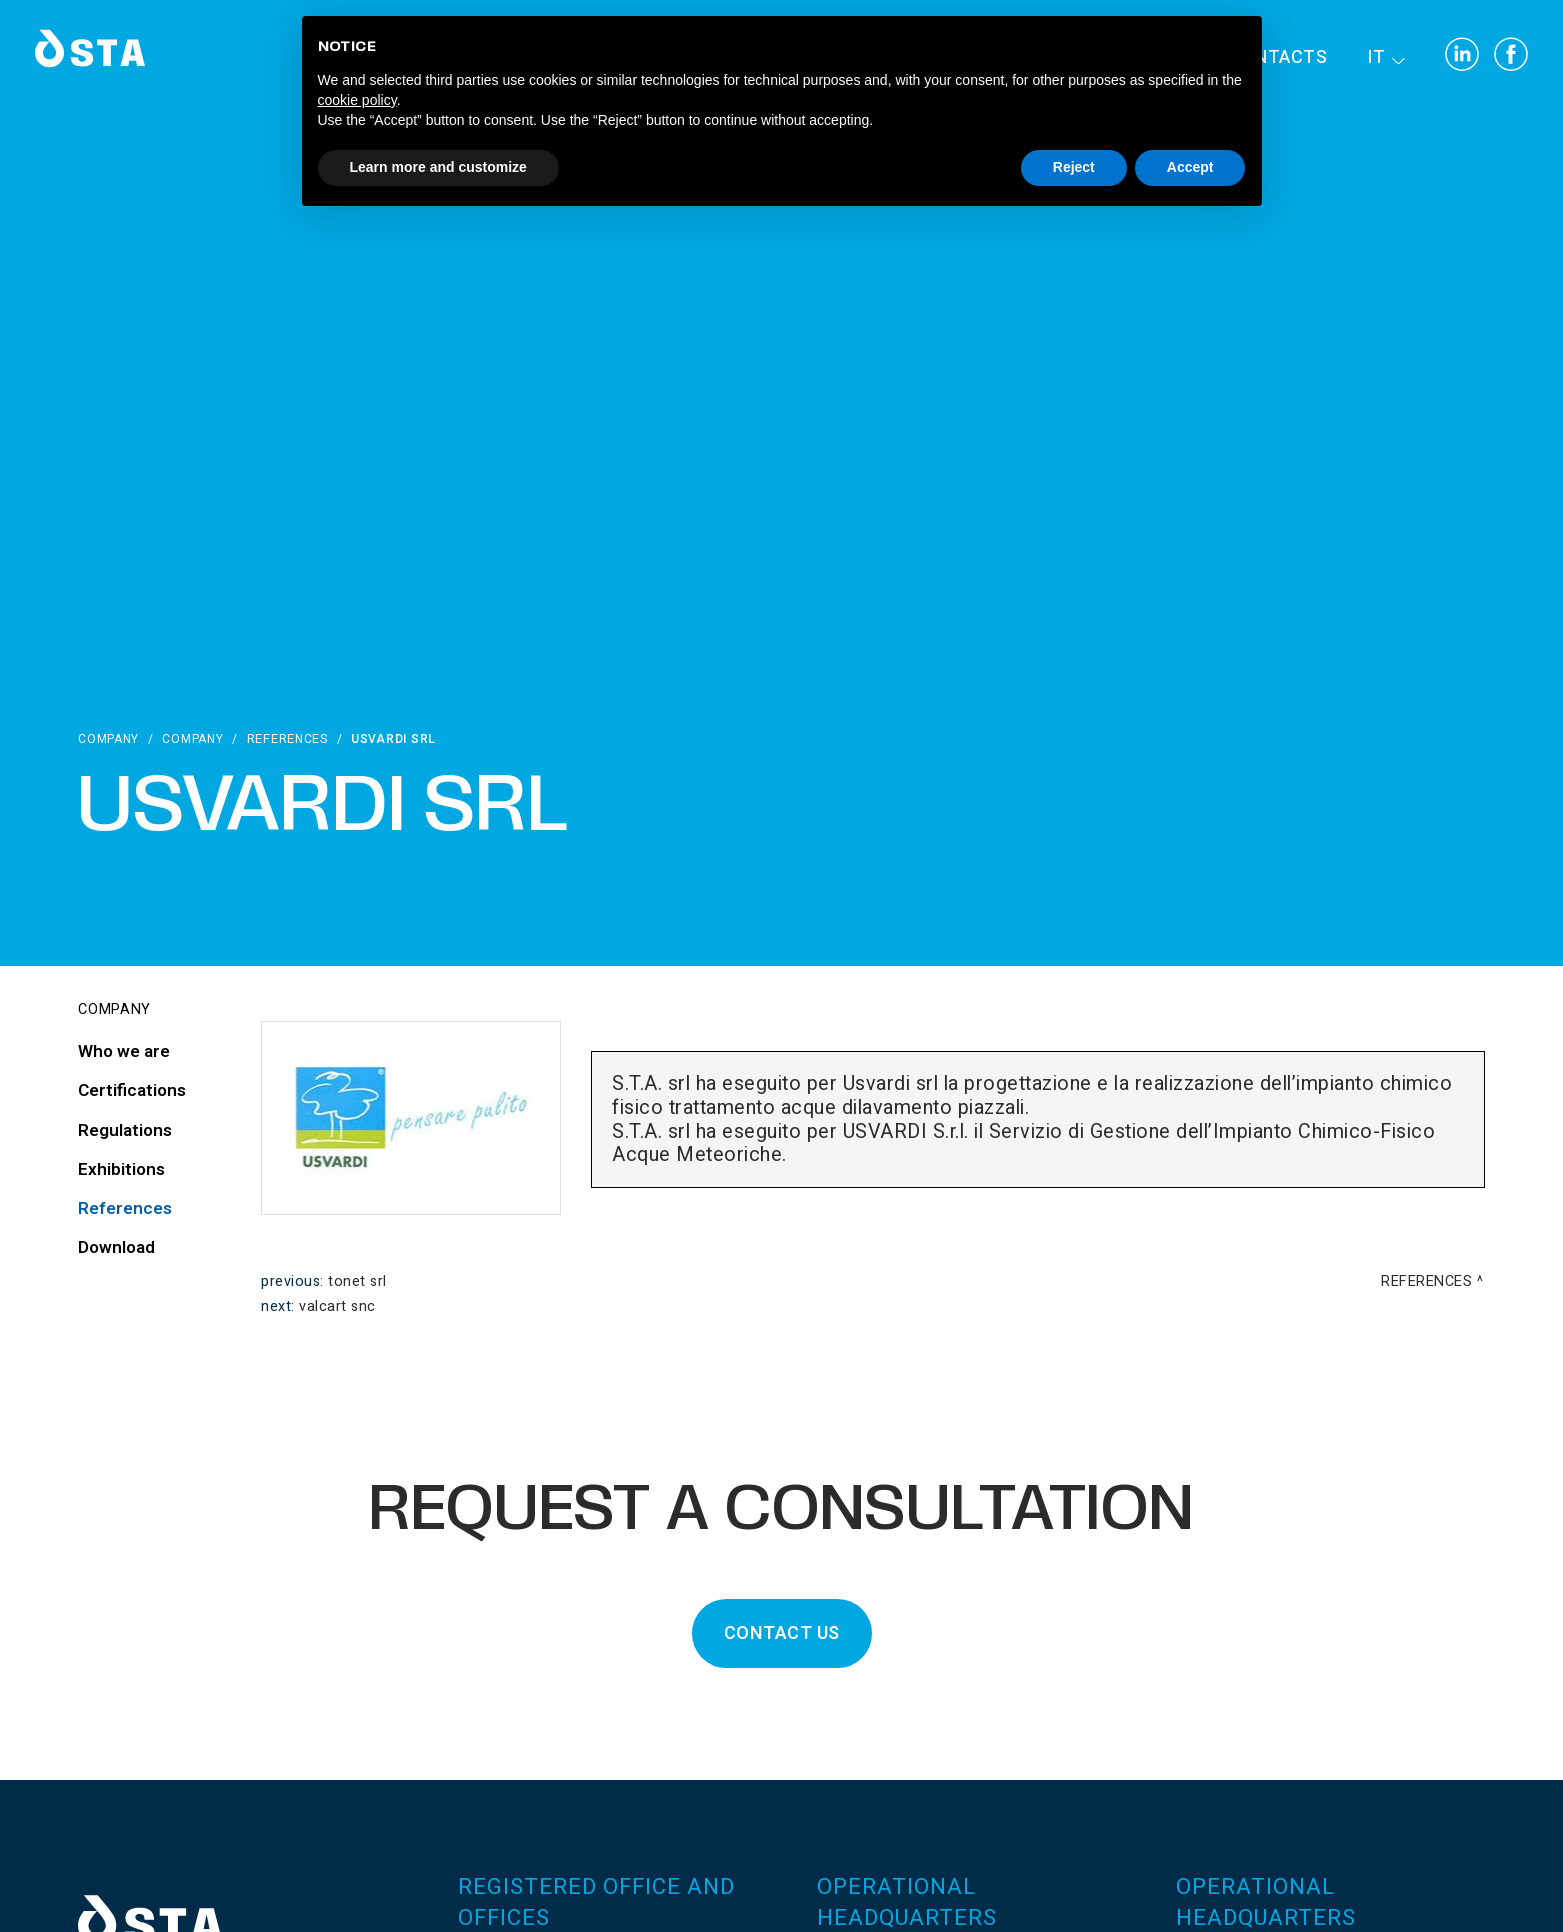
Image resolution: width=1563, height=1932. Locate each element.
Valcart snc (337, 1306)
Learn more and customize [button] (438, 167)
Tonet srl (357, 1281)
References (287, 739)
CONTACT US (782, 1633)
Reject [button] (1074, 167)
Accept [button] (1190, 167)
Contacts (1278, 57)
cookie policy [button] (357, 100)
